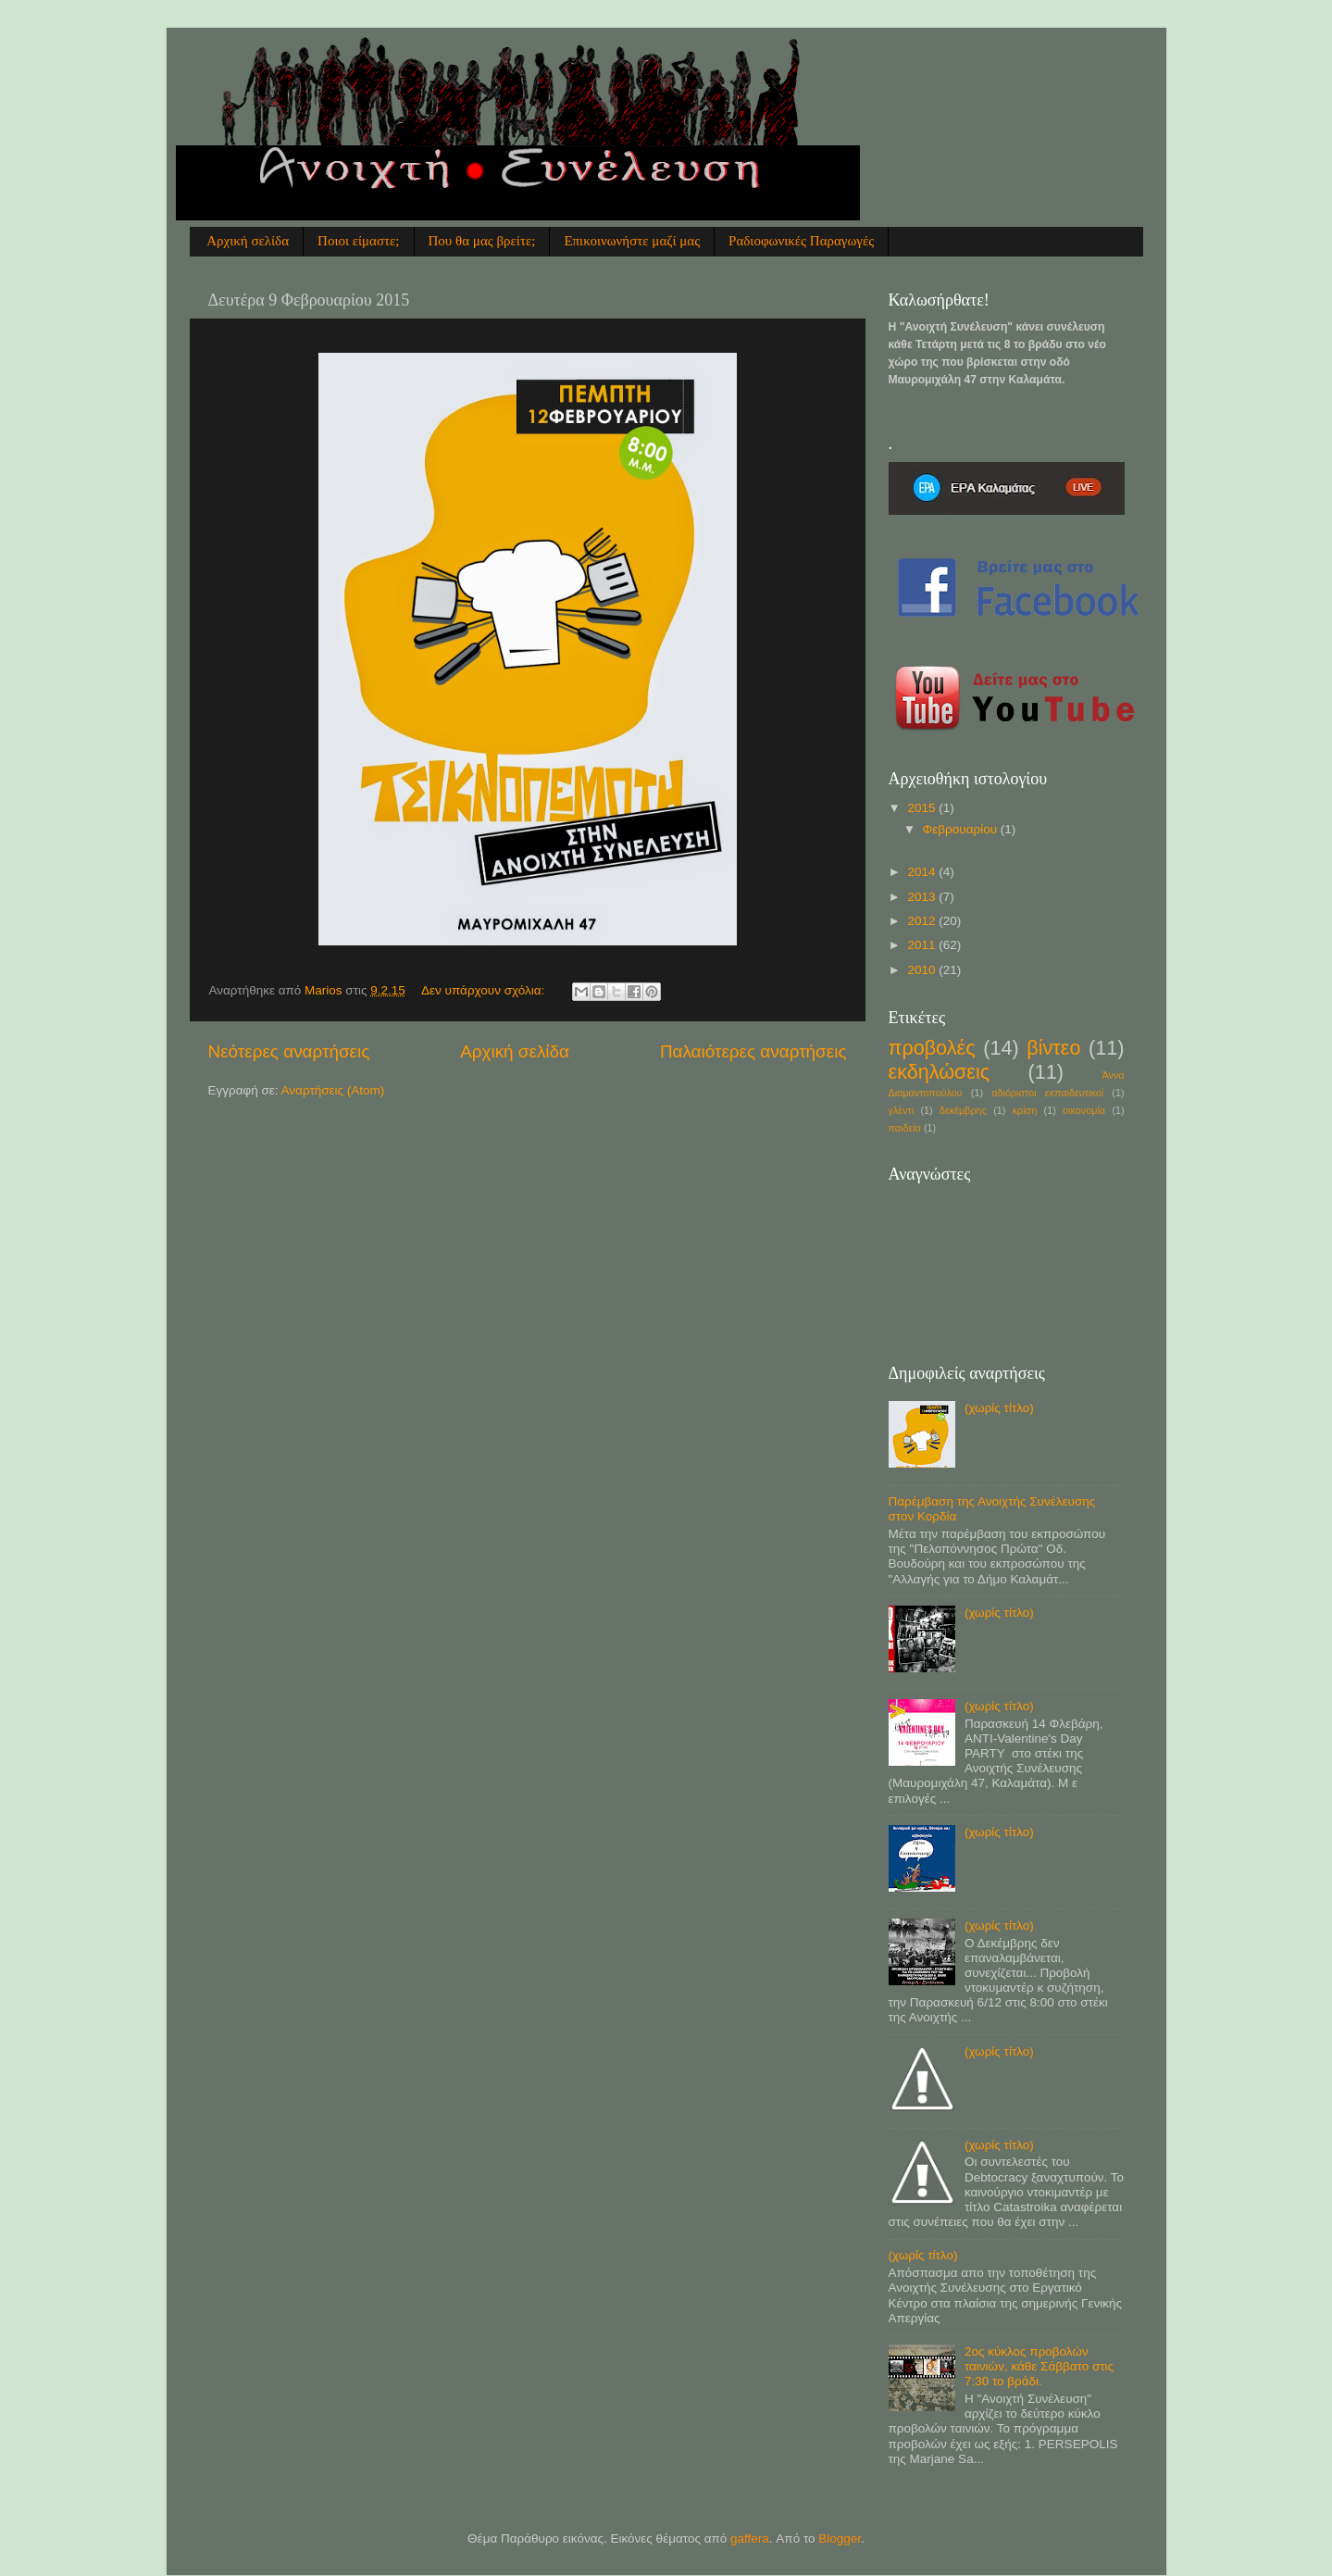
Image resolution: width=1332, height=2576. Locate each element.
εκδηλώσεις (939, 1071)
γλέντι (902, 1110)
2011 (923, 945)
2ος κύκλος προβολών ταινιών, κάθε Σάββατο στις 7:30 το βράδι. (1039, 2366)
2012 (923, 921)
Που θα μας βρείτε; (482, 240)
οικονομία (1084, 1110)
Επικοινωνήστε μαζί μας (632, 240)
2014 (923, 872)
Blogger (839, 2538)
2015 (923, 808)
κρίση (1025, 1110)
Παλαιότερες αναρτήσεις (753, 1051)
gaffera (749, 2538)
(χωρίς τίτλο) (999, 1408)
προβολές (932, 1047)
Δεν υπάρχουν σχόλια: (484, 990)
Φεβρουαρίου (962, 829)
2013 (923, 897)
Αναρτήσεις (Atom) (333, 1090)
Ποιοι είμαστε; (358, 240)
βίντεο (1053, 1047)
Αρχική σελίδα (247, 240)
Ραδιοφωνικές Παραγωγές (801, 240)
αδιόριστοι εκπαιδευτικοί (1047, 1092)
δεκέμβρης (963, 1110)
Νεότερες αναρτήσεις (289, 1051)
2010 (923, 970)
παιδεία (905, 1127)
